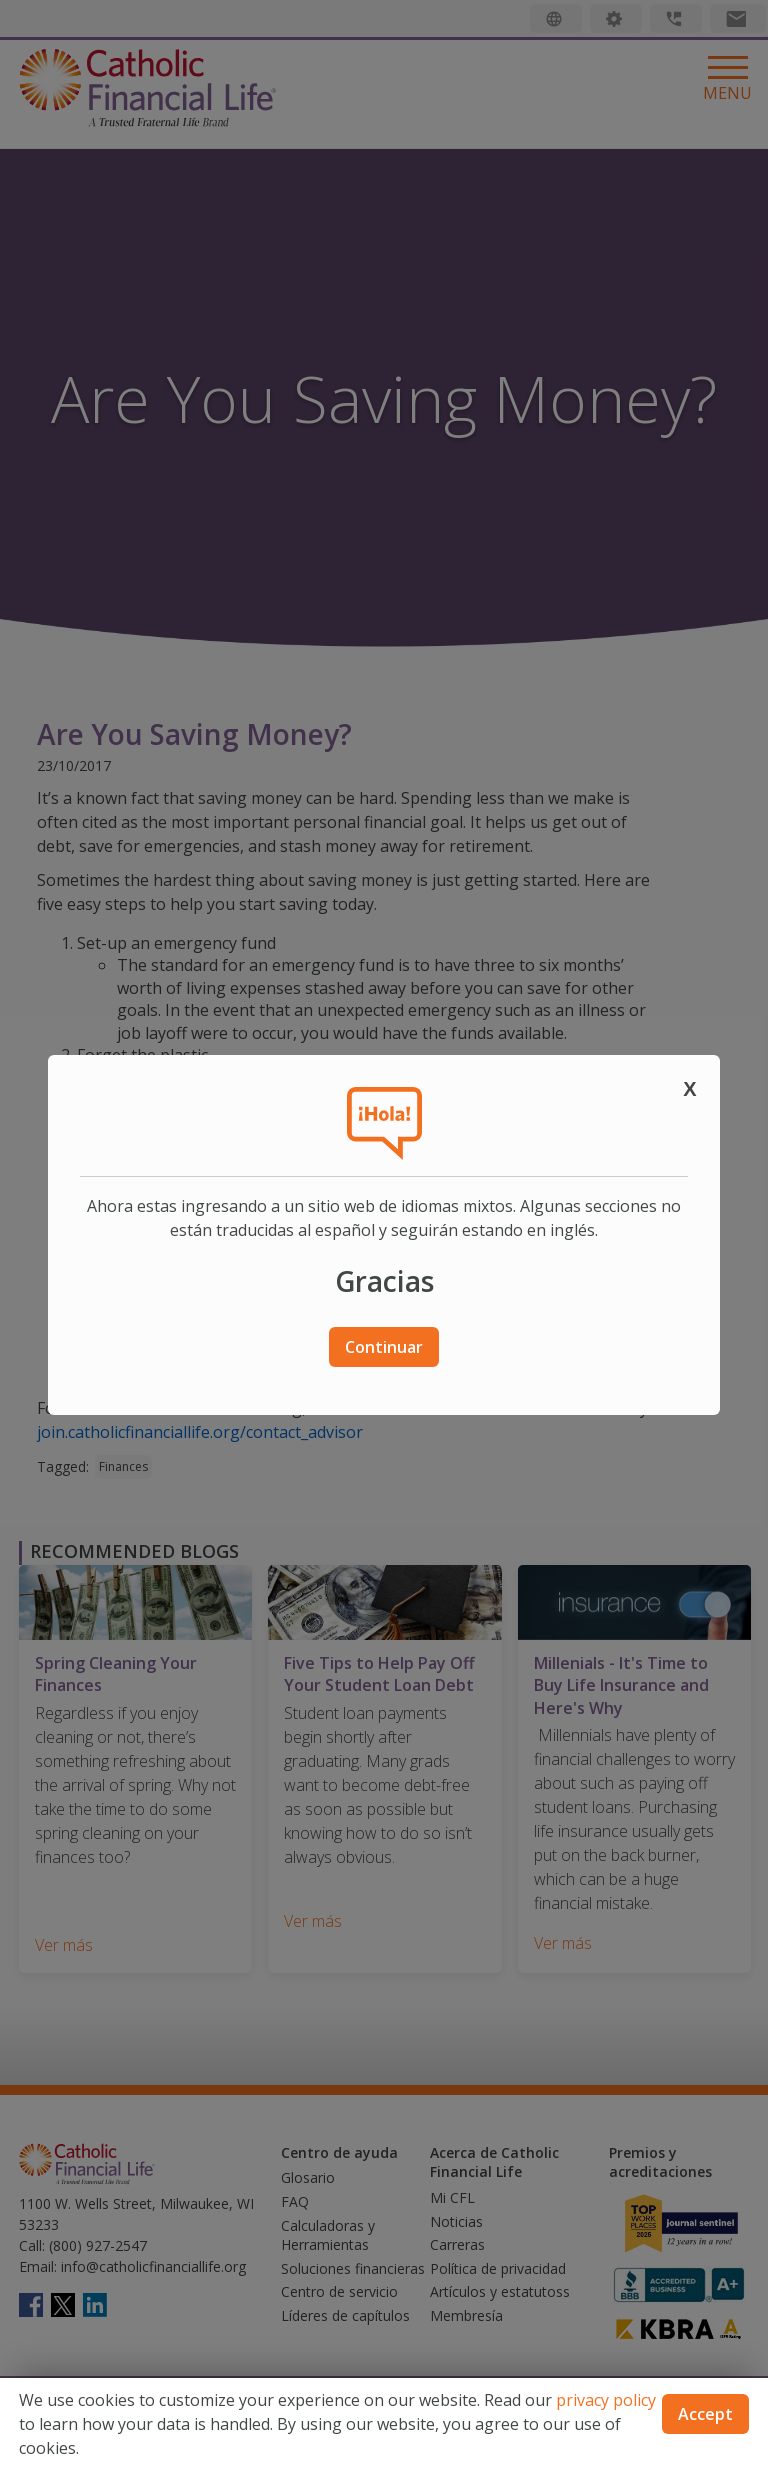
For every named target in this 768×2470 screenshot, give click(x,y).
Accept (705, 2414)
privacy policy (606, 2400)
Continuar (384, 1347)
